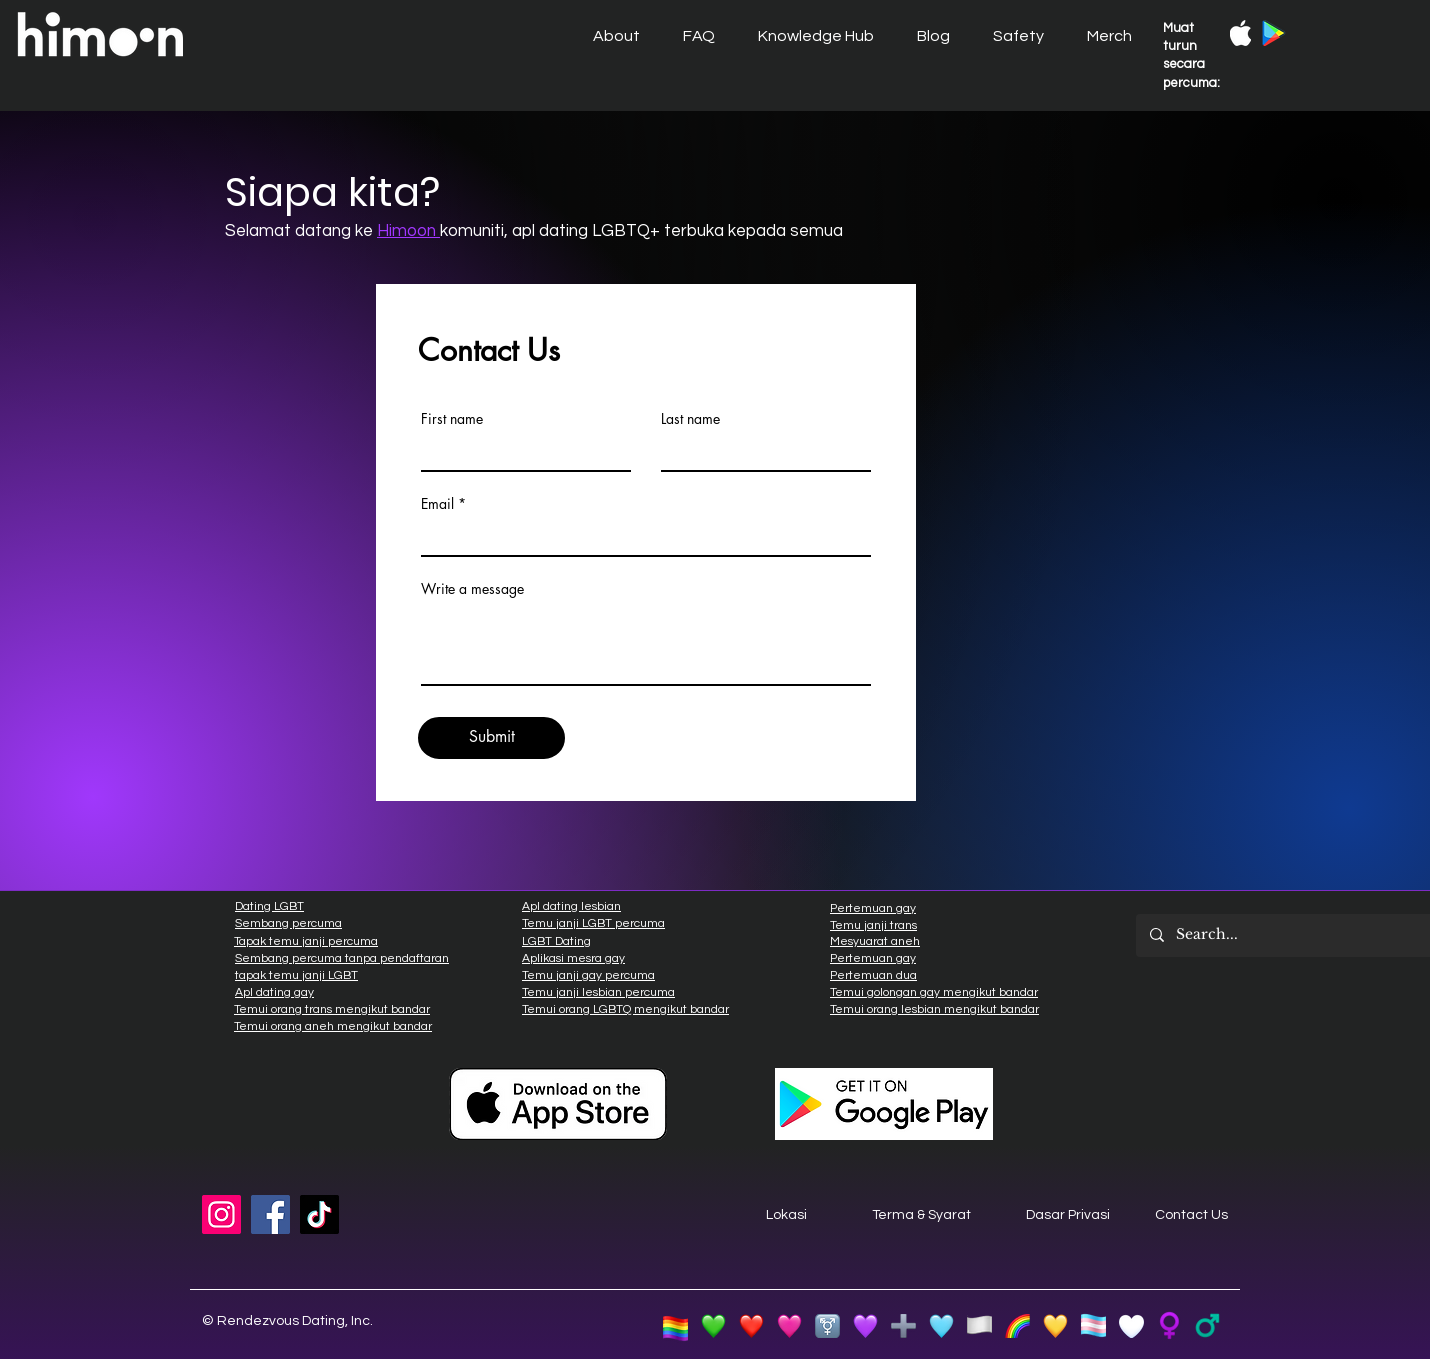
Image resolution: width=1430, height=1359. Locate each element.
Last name (690, 419)
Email (437, 504)
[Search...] (1284, 935)
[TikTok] (319, 1214)
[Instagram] (221, 1214)
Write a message (472, 589)
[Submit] (491, 738)
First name (452, 419)
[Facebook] (270, 1214)
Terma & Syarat (921, 1215)
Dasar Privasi (1068, 1215)
